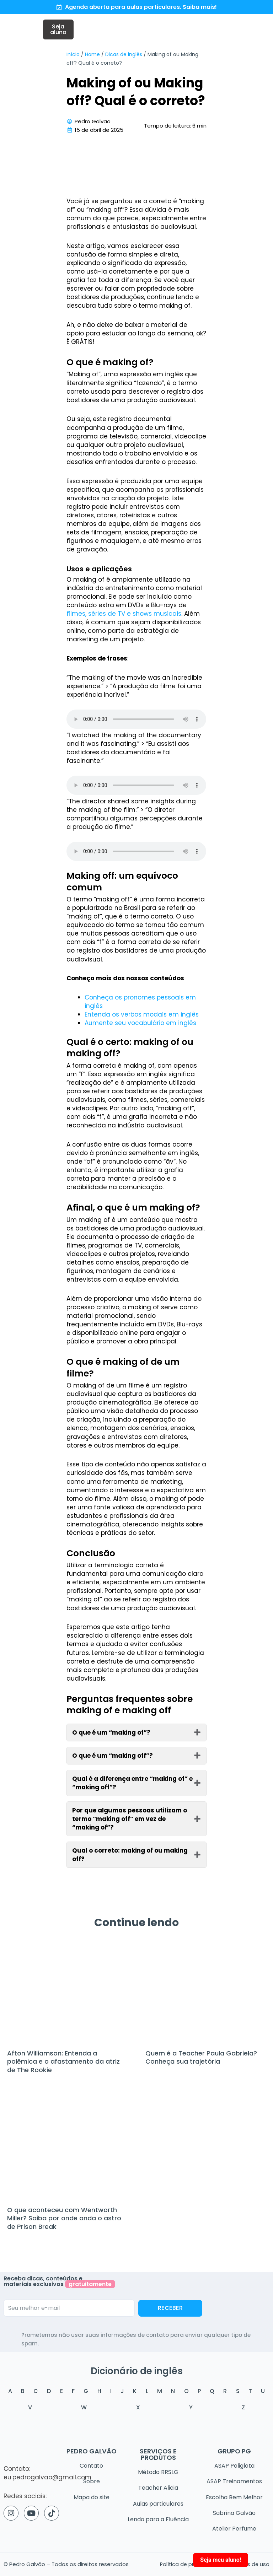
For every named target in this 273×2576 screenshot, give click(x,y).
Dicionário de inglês (136, 2371)
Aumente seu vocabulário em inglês (140, 1025)
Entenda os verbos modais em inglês (142, 1017)
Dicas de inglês (123, 56)
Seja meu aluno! (220, 2559)
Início (73, 56)
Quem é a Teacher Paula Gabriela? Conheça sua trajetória (201, 2059)
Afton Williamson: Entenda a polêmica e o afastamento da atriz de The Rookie (63, 2063)
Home (92, 56)
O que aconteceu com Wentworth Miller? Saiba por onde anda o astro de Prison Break (64, 2220)
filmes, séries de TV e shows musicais (123, 615)
